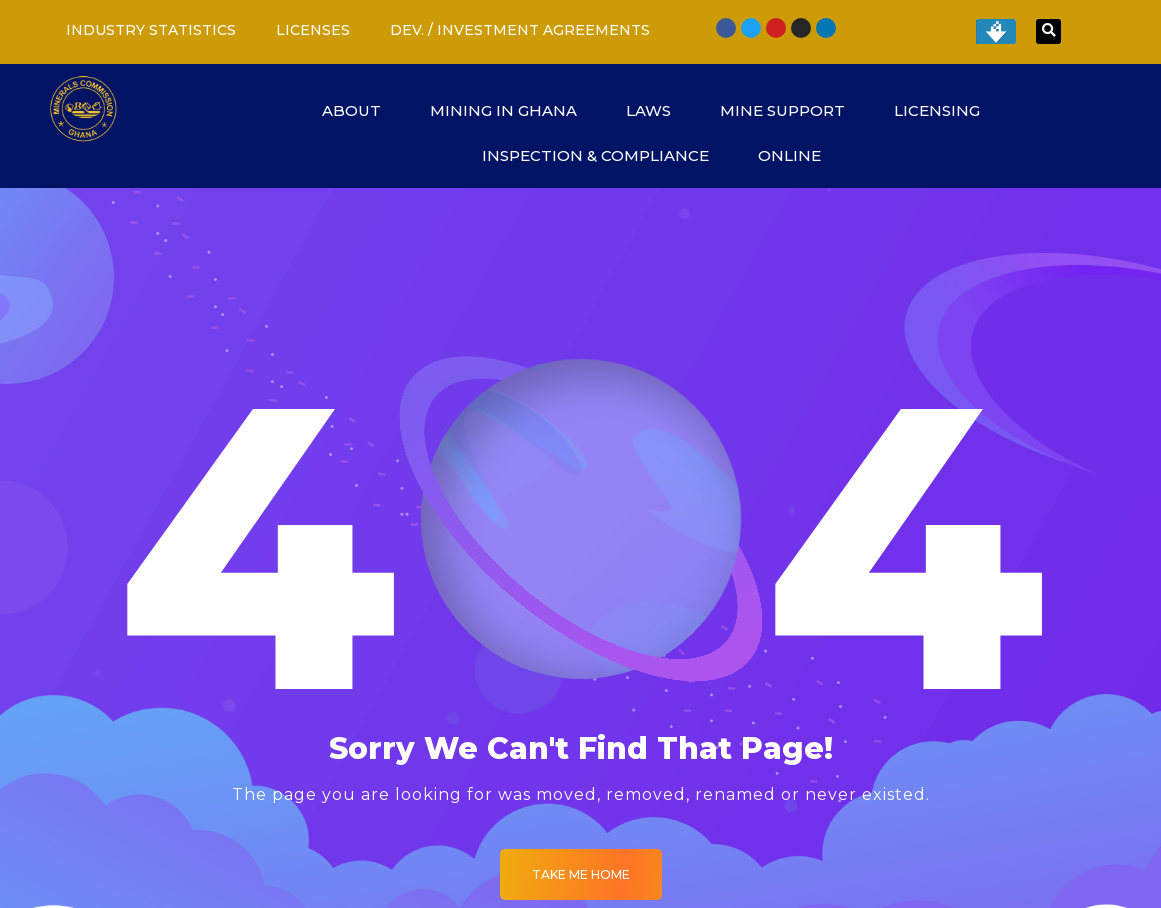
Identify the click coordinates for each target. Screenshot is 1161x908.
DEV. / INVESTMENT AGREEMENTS (520, 30)
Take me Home (581, 874)
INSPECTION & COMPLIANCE (605, 155)
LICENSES (313, 30)
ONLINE (799, 155)
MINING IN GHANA (513, 110)
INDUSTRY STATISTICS (151, 30)
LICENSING (946, 110)
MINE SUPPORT (792, 110)
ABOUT (361, 110)
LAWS (658, 110)
